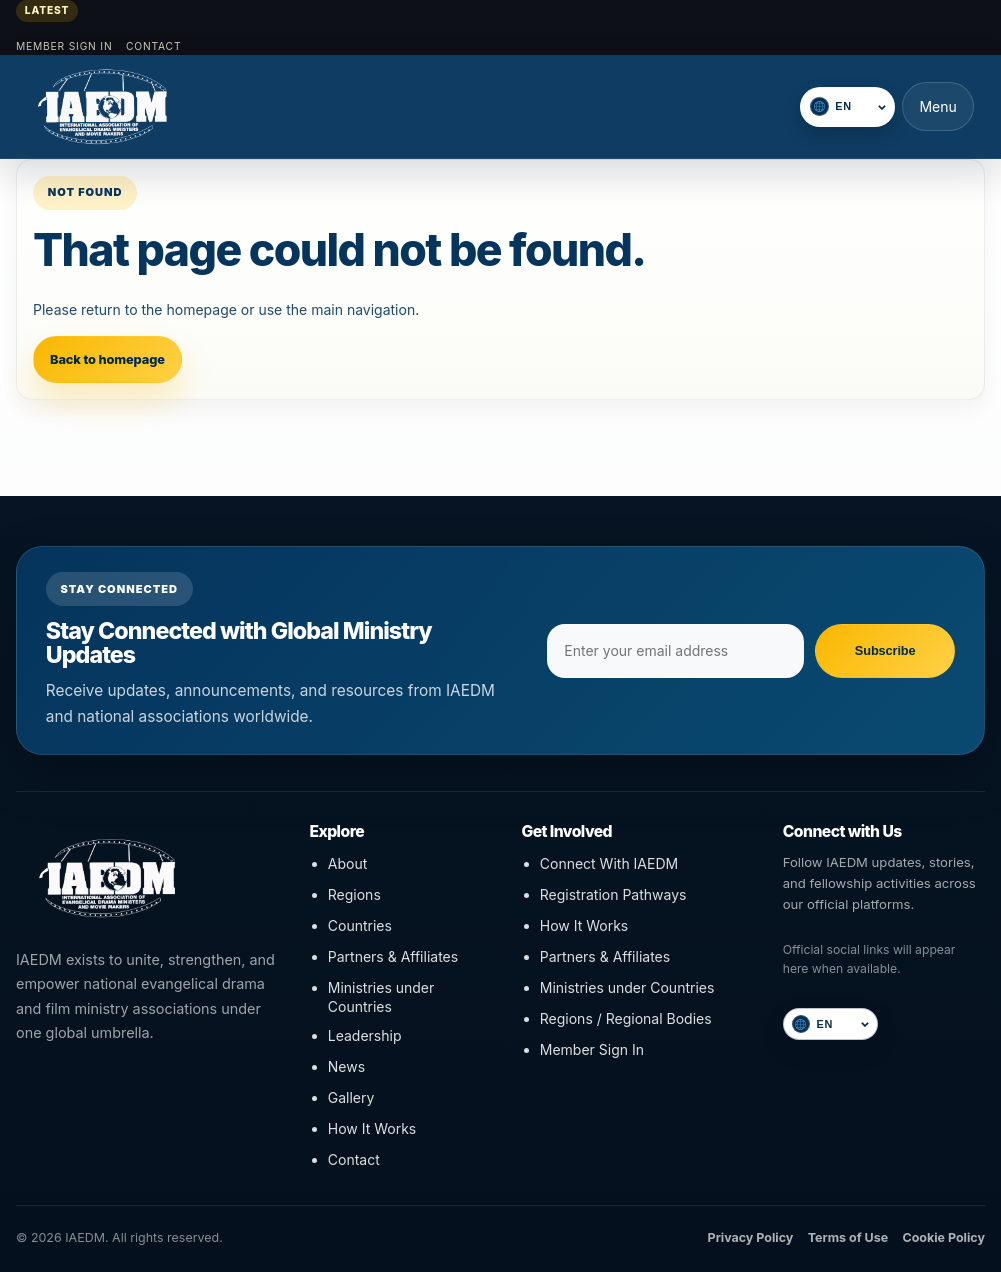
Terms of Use (848, 1237)
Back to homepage (107, 359)
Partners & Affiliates (393, 956)
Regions (354, 894)
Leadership (365, 1035)
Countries (360, 925)
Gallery (351, 1097)
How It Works (372, 1128)
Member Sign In (64, 46)
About (347, 863)
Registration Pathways (613, 894)
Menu (937, 106)
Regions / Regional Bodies (626, 1018)
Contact (153, 46)
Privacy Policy (751, 1237)
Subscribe (885, 650)
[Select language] (859, 106)
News (346, 1066)
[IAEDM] (131, 106)
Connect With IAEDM (609, 863)
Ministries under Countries (381, 997)
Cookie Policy (943, 1237)
